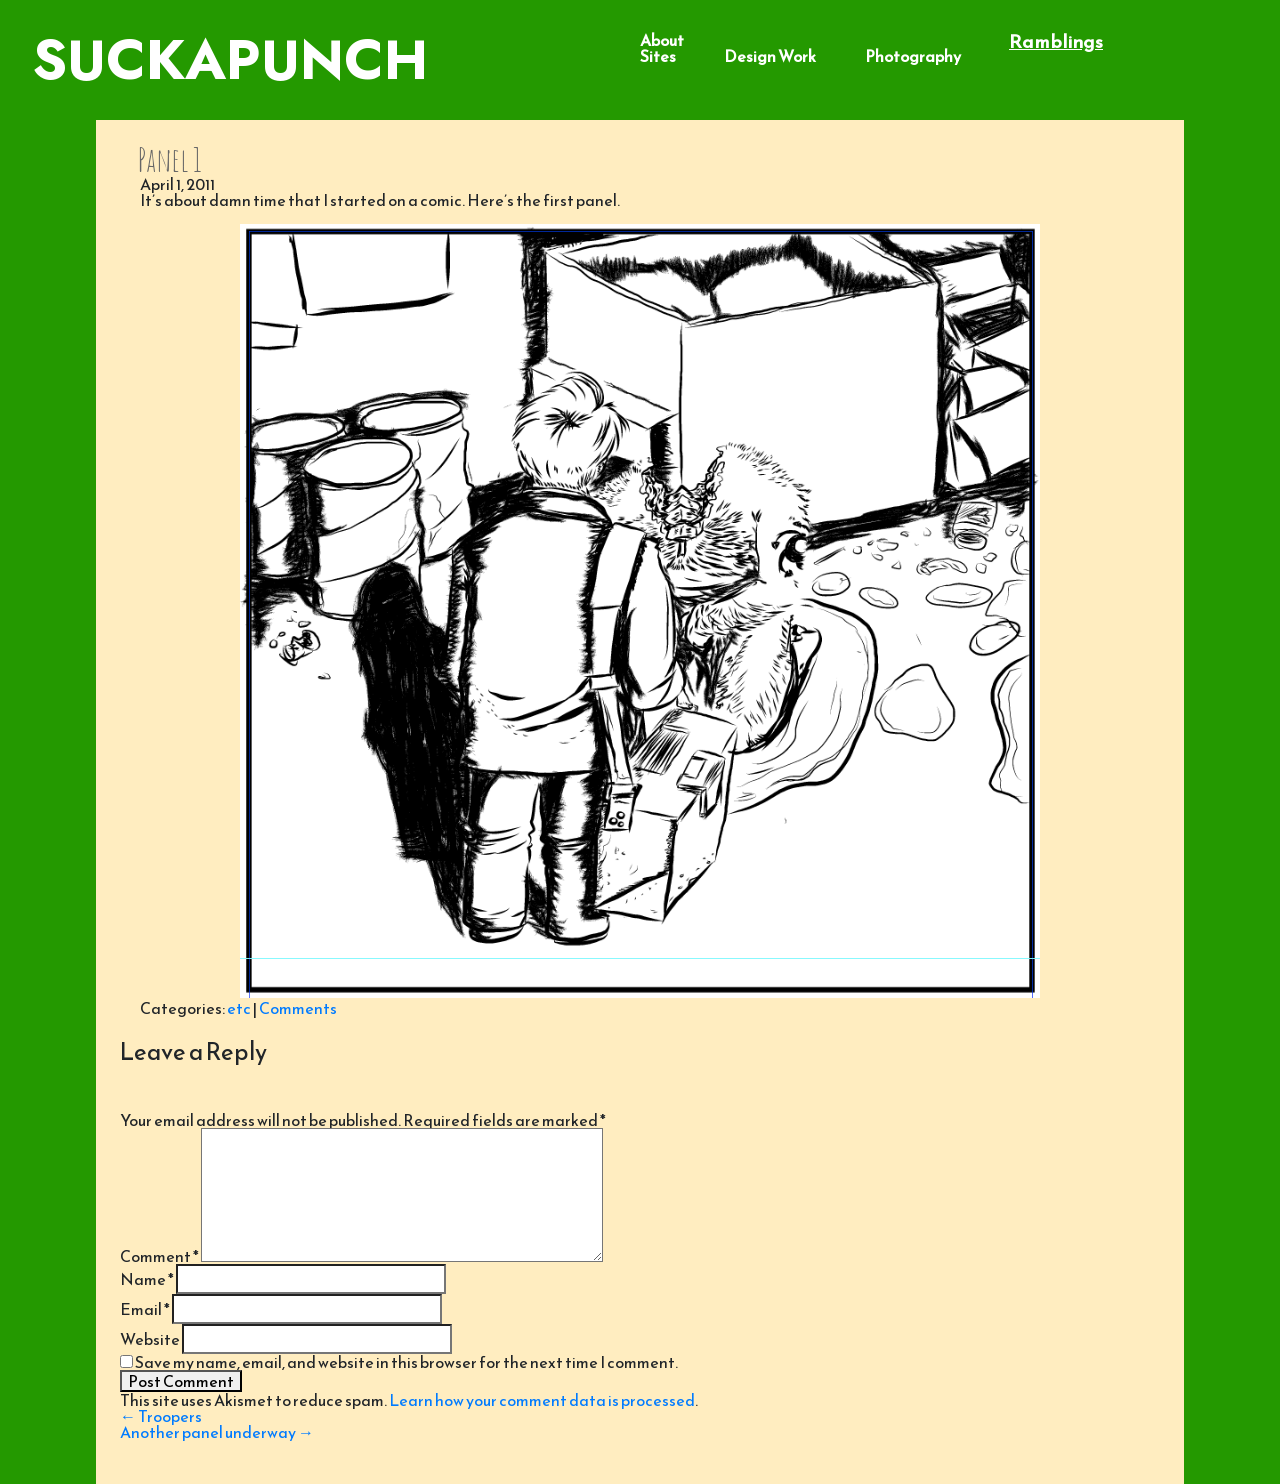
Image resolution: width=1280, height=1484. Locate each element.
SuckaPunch (230, 59)
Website (150, 1339)
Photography (913, 56)
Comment (159, 1256)
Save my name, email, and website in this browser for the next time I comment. (406, 1362)
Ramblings (1056, 41)
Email (145, 1309)
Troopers (161, 1416)
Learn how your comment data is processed (542, 1400)
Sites (658, 56)
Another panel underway (217, 1432)
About (662, 40)
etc (239, 1008)
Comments (298, 1008)
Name (147, 1279)
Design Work (770, 56)
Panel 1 (170, 159)
